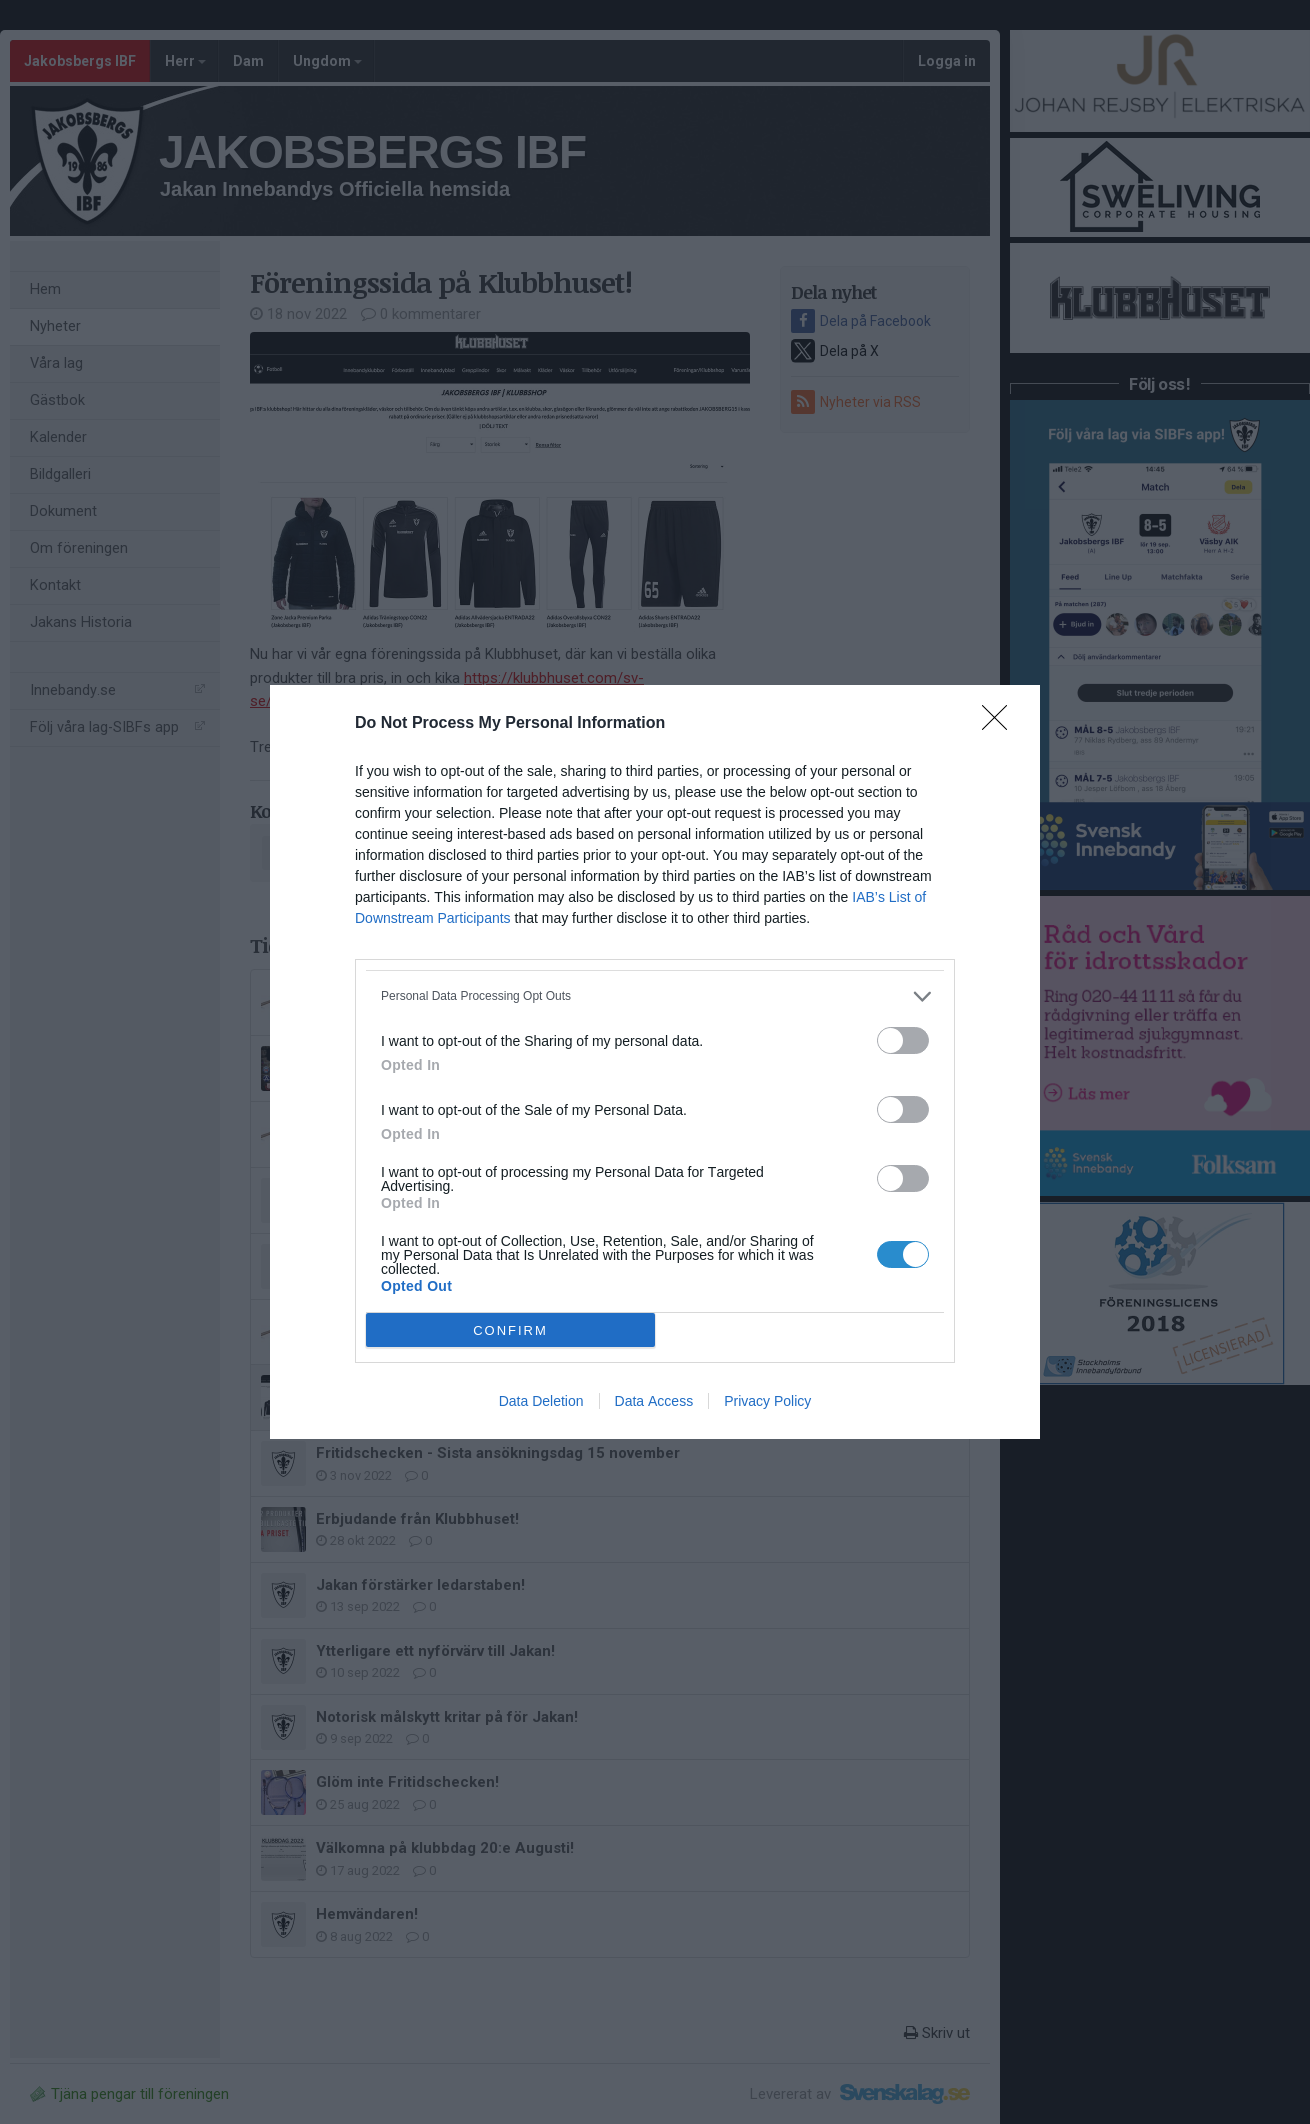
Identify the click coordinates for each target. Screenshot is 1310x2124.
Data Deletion (541, 1401)
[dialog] (655, 1062)
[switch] (903, 1040)
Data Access (654, 1401)
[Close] (1001, 724)
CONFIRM (510, 1330)
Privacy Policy (767, 1401)
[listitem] (655, 996)
